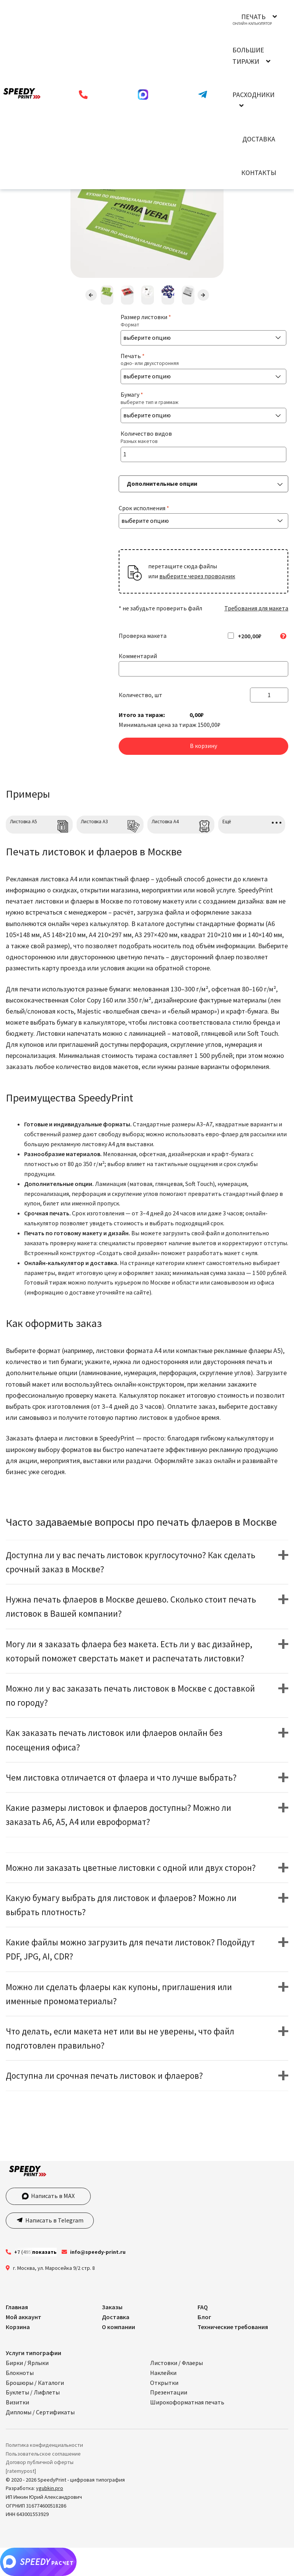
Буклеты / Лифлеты (33, 2392)
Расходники (253, 94)
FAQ (203, 2307)
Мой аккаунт (23, 2317)
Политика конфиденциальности (44, 2444)
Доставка (258, 139)
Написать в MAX (48, 2196)
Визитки (17, 2402)
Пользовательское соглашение (43, 2453)
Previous (91, 295)
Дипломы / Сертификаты (40, 2412)
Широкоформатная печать (187, 2402)
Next (203, 295)
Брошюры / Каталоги (35, 2382)
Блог (204, 2317)
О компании (118, 2327)
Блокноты (20, 2372)
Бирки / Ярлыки (27, 2363)
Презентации (168, 2392)
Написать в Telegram (53, 2220)
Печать (253, 16)
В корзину (203, 745)
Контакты (258, 172)
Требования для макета (256, 608)
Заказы (112, 2307)
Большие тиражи (248, 55)
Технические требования (233, 2327)
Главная (17, 2307)
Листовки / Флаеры (176, 2363)
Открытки (164, 2382)
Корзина (18, 2327)
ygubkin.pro (49, 2488)
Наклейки (163, 2372)
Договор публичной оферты (40, 2462)
